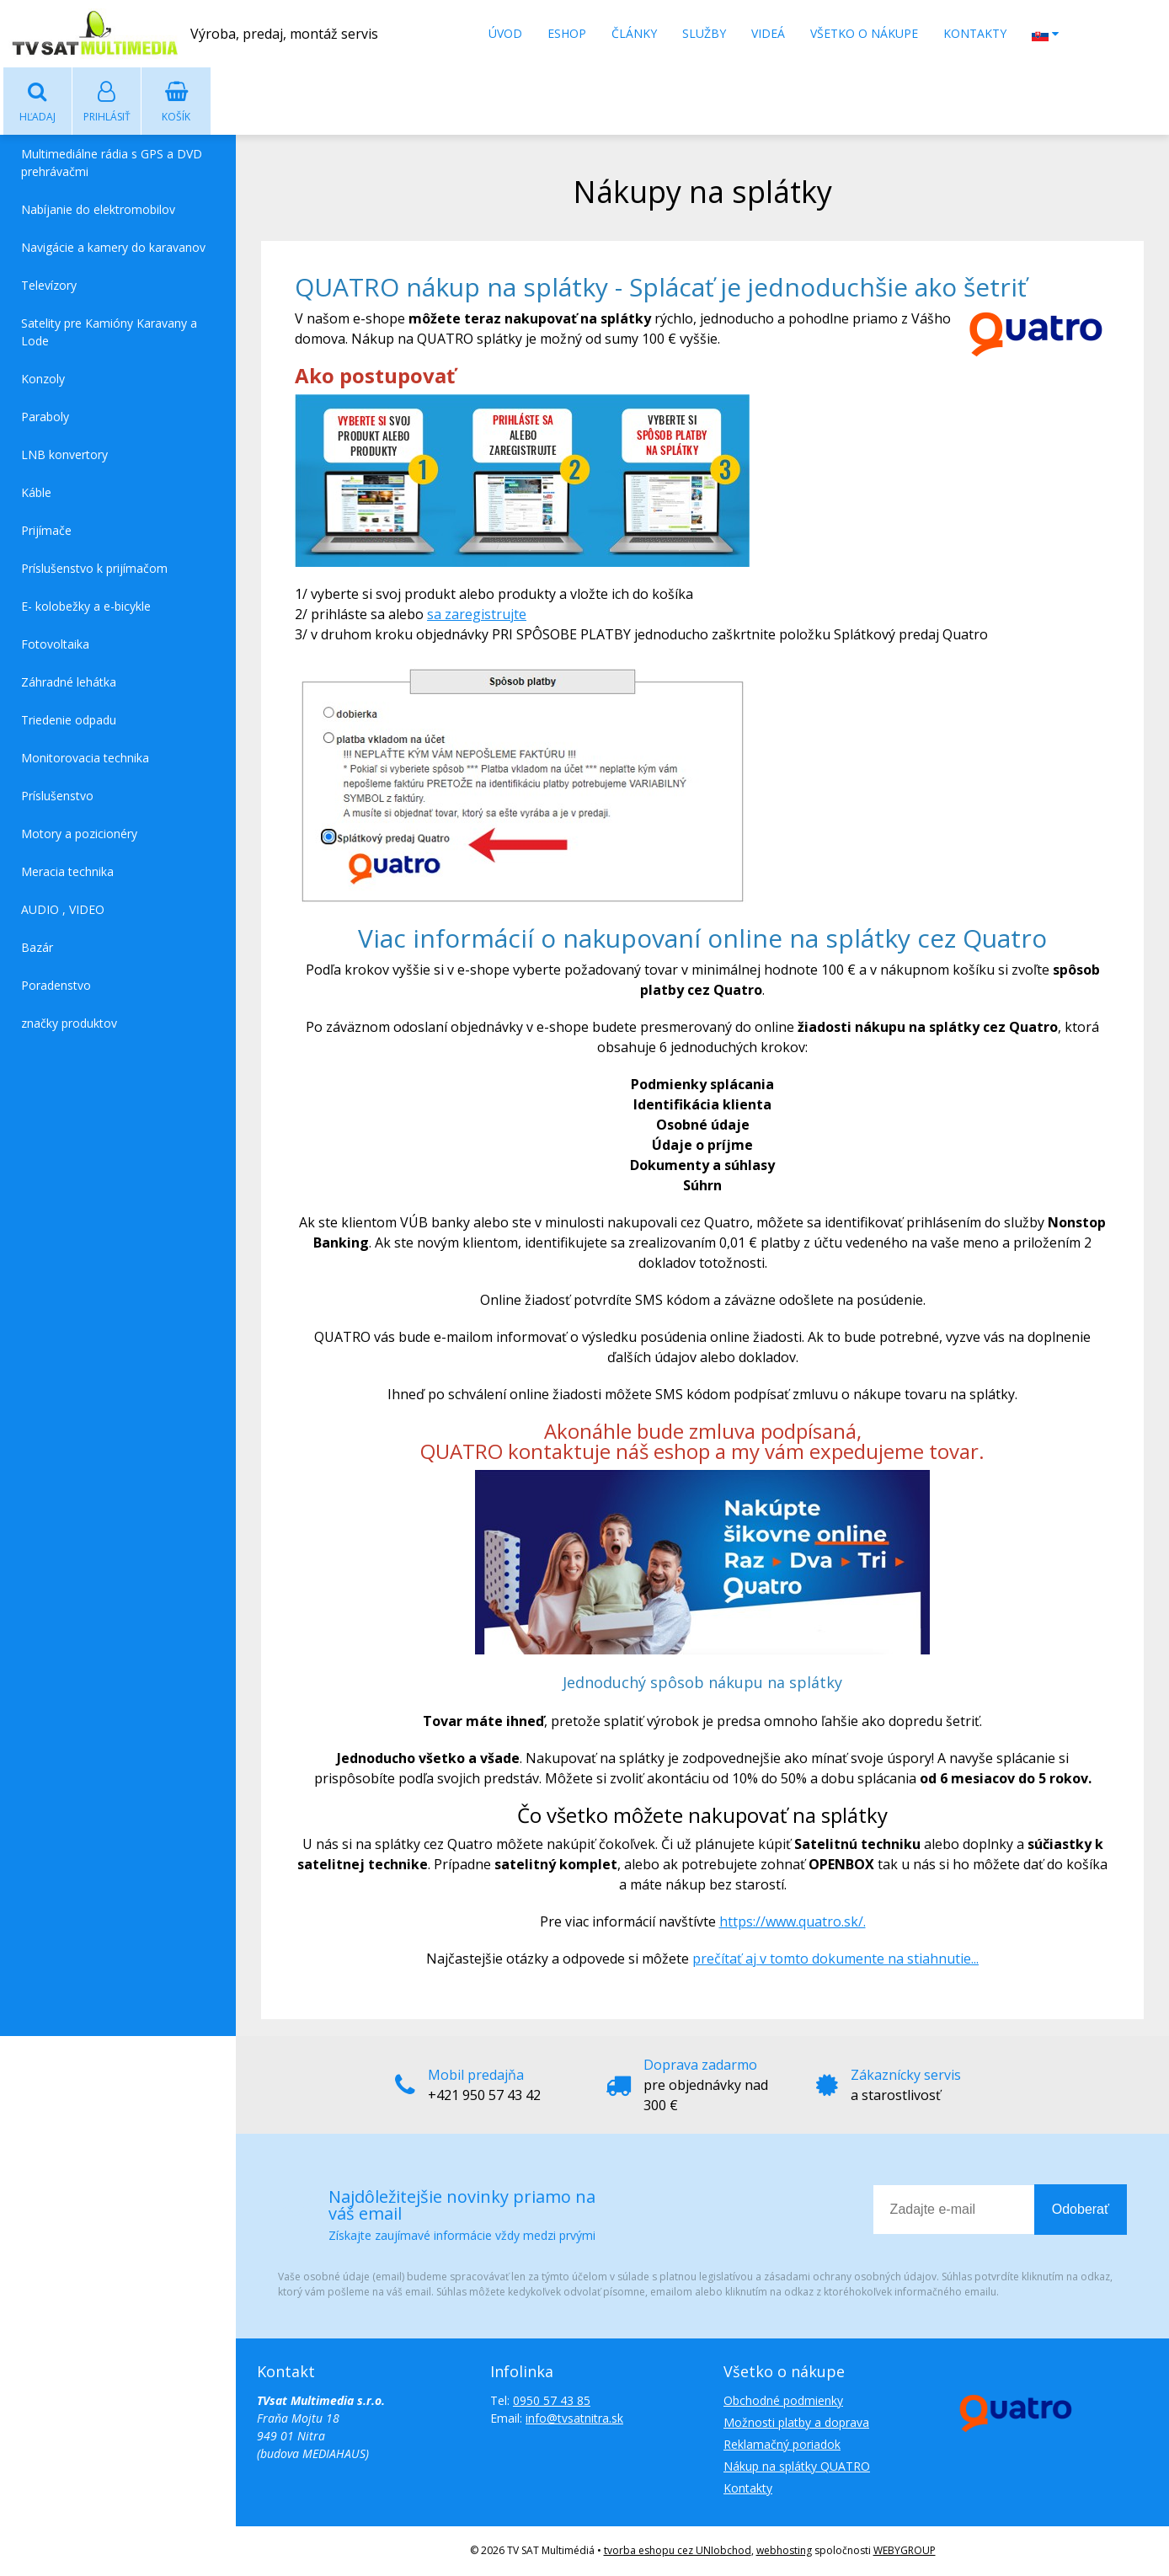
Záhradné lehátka (68, 683)
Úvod (505, 33)
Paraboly (45, 417)
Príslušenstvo (57, 796)
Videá (768, 33)
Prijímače (46, 531)
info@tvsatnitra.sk (574, 2419)
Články (634, 33)
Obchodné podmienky (783, 2401)
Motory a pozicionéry (79, 834)
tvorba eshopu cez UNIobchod (677, 2551)
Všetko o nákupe (864, 33)
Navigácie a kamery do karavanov (113, 248)
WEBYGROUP (904, 2551)
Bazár (37, 948)
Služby (704, 33)
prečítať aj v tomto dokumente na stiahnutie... (835, 1959)
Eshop (566, 33)
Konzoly (43, 379)
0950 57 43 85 (551, 2401)
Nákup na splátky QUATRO (796, 2467)
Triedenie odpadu (68, 721)
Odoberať (1080, 2210)
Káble (36, 493)
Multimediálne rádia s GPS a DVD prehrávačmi (111, 163)
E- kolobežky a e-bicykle (86, 607)
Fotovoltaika (55, 645)
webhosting (784, 2551)
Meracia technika (67, 872)
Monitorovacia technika (85, 759)
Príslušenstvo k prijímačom (94, 569)
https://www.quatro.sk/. (792, 1922)
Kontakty (974, 33)
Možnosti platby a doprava (796, 2423)
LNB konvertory (64, 455)
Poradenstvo (56, 986)
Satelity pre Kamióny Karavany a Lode (109, 333)
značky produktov (69, 1024)
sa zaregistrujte (476, 615)
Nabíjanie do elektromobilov (98, 210)
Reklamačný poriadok (782, 2445)
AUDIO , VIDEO (62, 910)
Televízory (49, 286)
